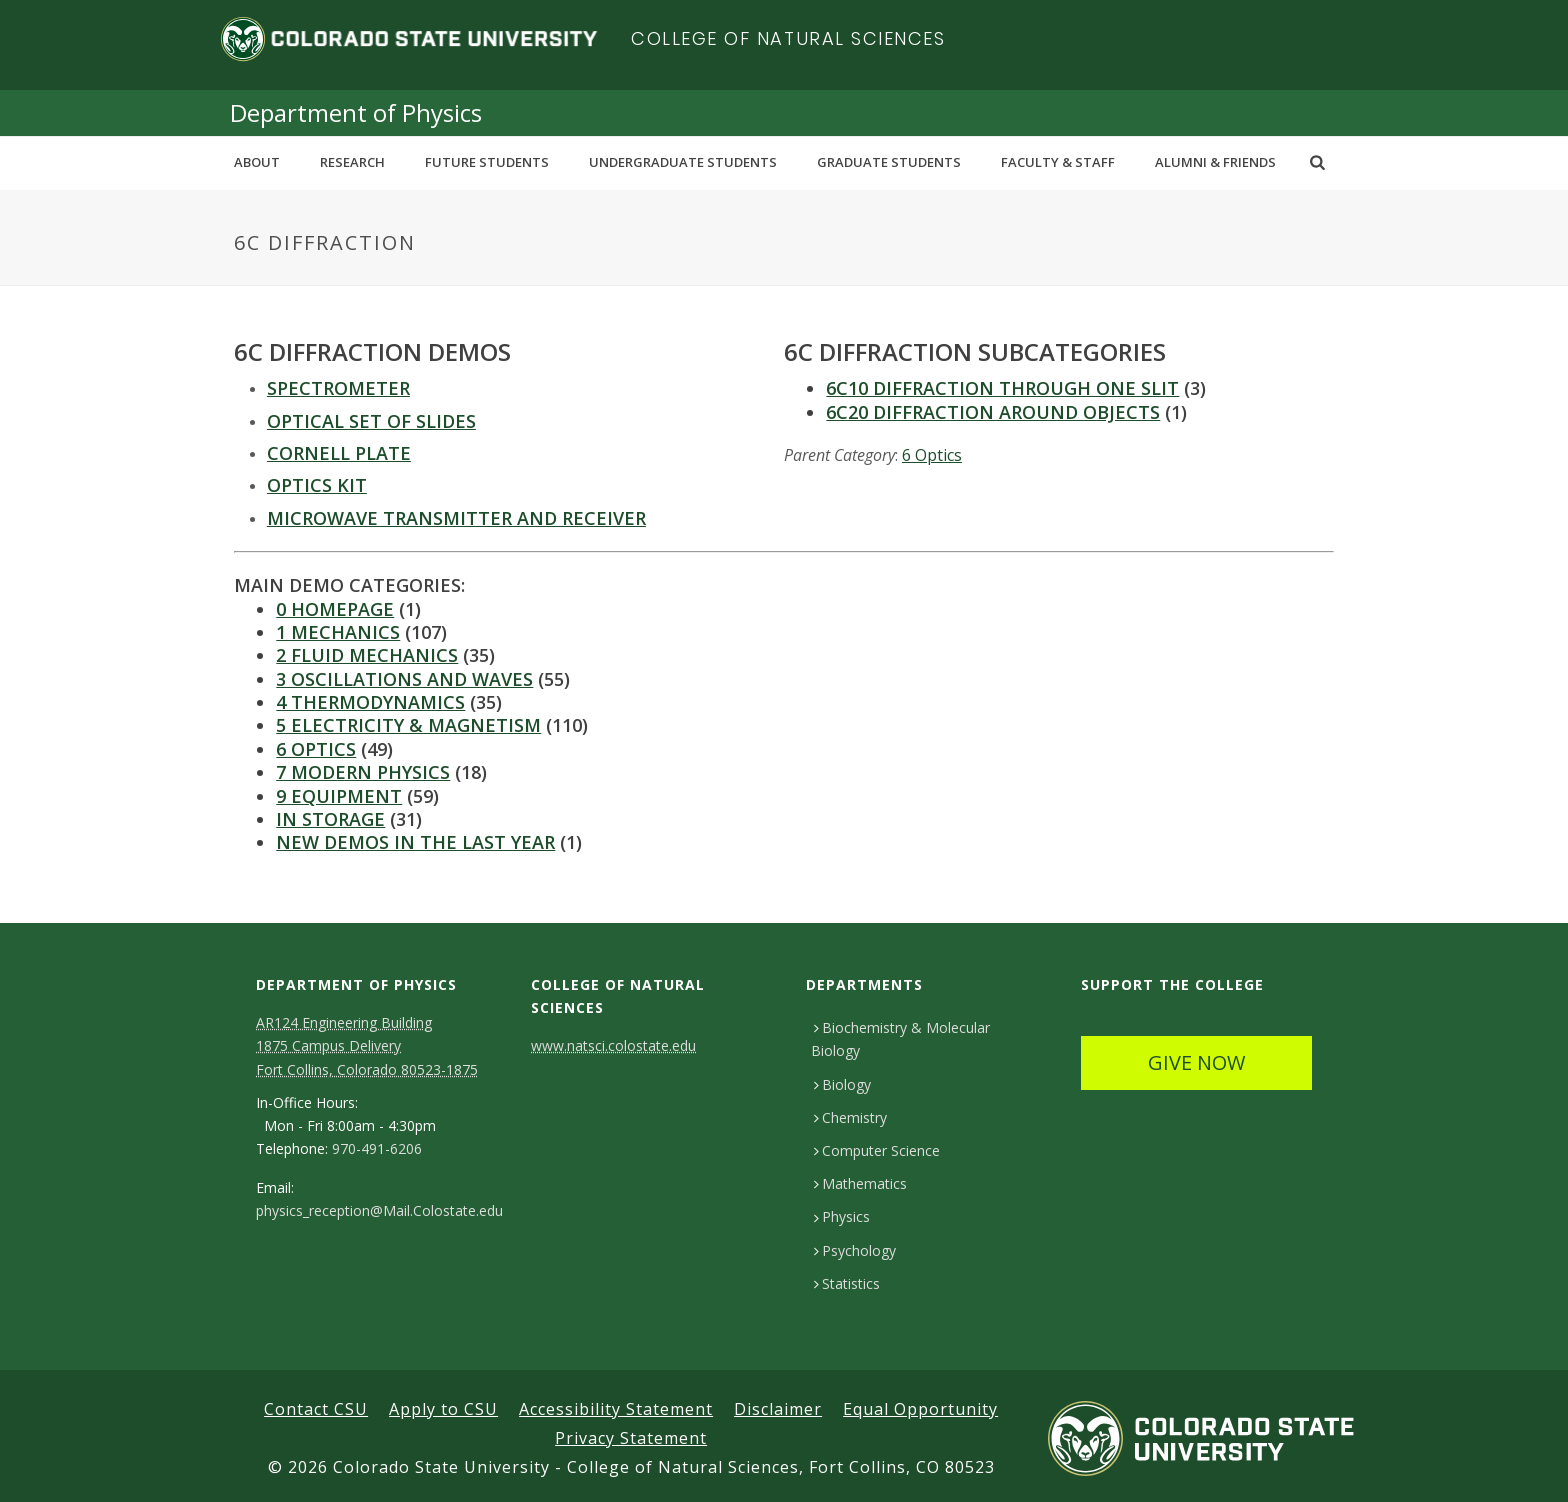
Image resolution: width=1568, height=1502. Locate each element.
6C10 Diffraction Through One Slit (1002, 388)
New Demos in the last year (415, 842)
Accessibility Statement (616, 1409)
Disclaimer (778, 1409)
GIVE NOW (1196, 1062)
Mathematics (860, 1183)
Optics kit (317, 485)
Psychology (855, 1250)
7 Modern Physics (363, 772)
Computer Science (877, 1150)
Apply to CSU (443, 1409)
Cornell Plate (339, 453)
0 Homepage (335, 609)
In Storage (330, 819)
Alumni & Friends (1215, 162)
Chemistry (850, 1117)
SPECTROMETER (338, 388)
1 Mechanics (338, 632)
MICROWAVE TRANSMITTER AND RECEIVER (456, 518)
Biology (842, 1084)
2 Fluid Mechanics (367, 655)
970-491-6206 (377, 1149)
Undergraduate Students (683, 162)
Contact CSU (316, 1409)
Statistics (847, 1283)
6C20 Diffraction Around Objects (993, 412)
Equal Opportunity (920, 1409)
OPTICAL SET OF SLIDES (371, 421)
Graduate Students (889, 162)
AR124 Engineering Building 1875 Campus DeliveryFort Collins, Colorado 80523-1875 (367, 1045)
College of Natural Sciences (788, 38)
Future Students (487, 162)
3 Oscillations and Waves (404, 679)
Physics (842, 1216)
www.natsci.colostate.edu (613, 1045)
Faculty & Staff (1058, 162)
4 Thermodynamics (370, 702)
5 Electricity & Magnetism (408, 725)
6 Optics (932, 455)
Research (352, 162)
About (257, 162)
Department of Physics (356, 112)
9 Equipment (339, 796)
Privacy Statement (631, 1438)
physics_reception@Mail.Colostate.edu (379, 1211)
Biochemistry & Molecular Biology (900, 1039)
